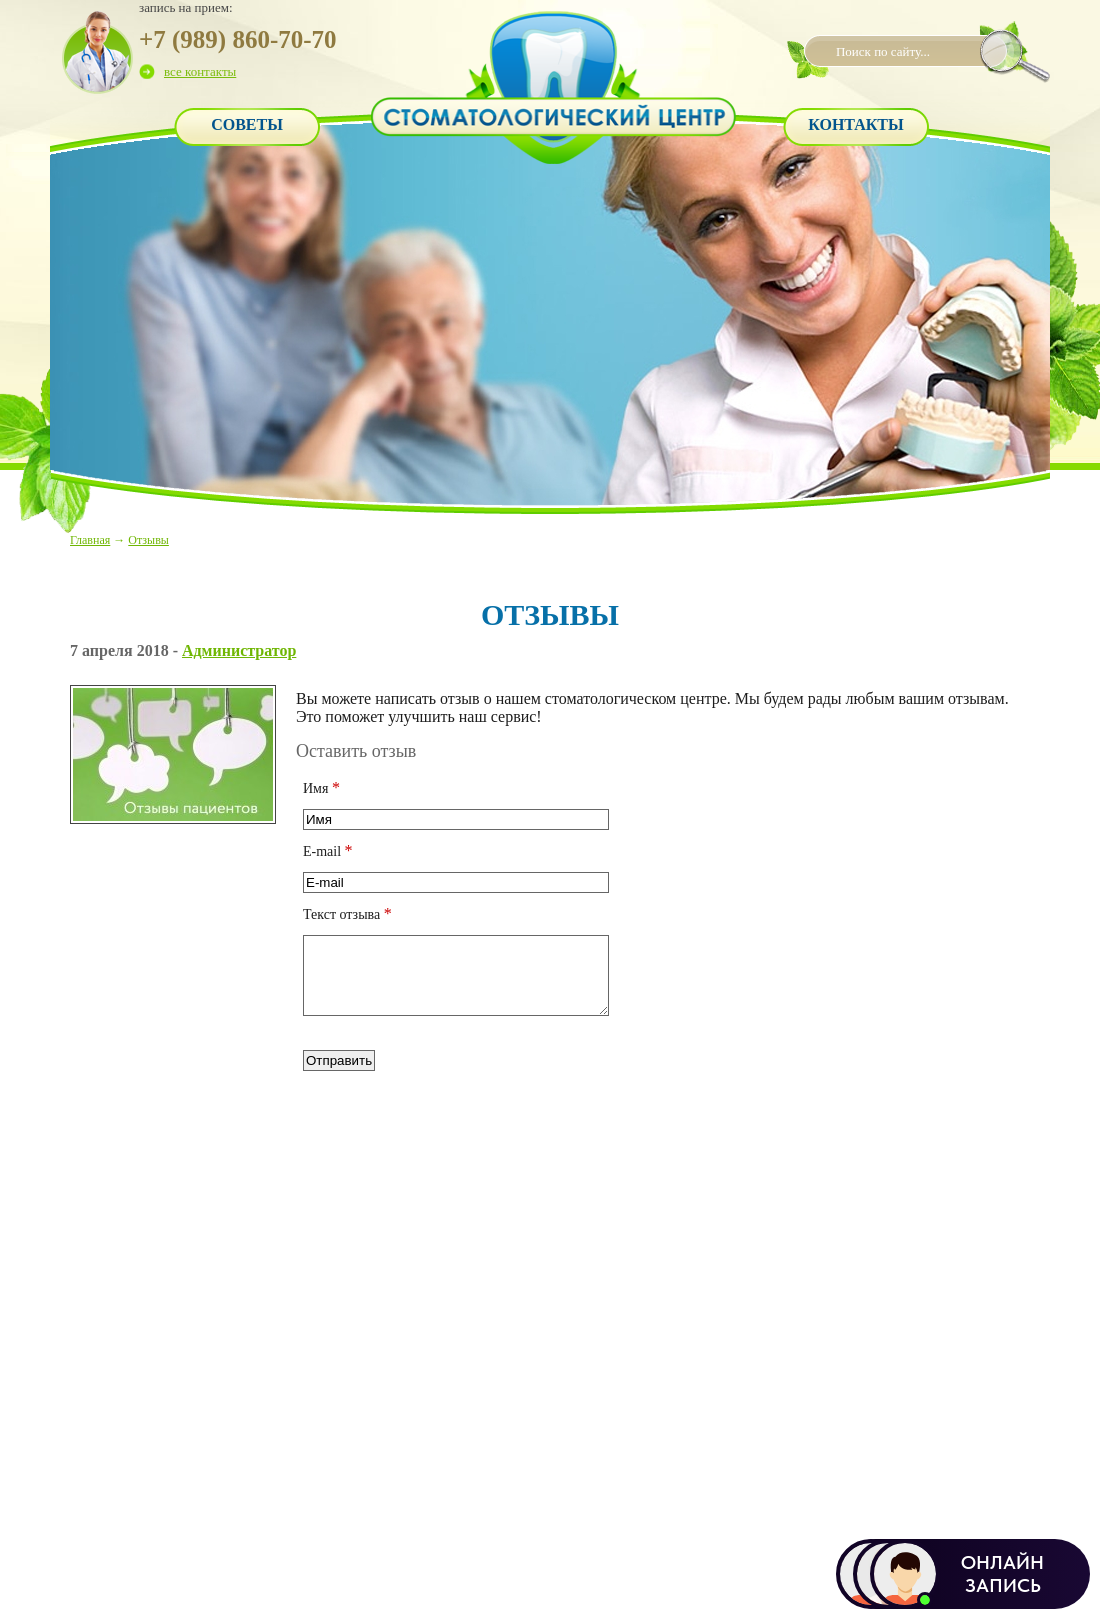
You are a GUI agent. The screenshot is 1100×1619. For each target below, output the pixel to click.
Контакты (856, 124)
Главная (90, 540)
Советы (247, 124)
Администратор (239, 650)
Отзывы (148, 540)
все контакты (200, 71)
